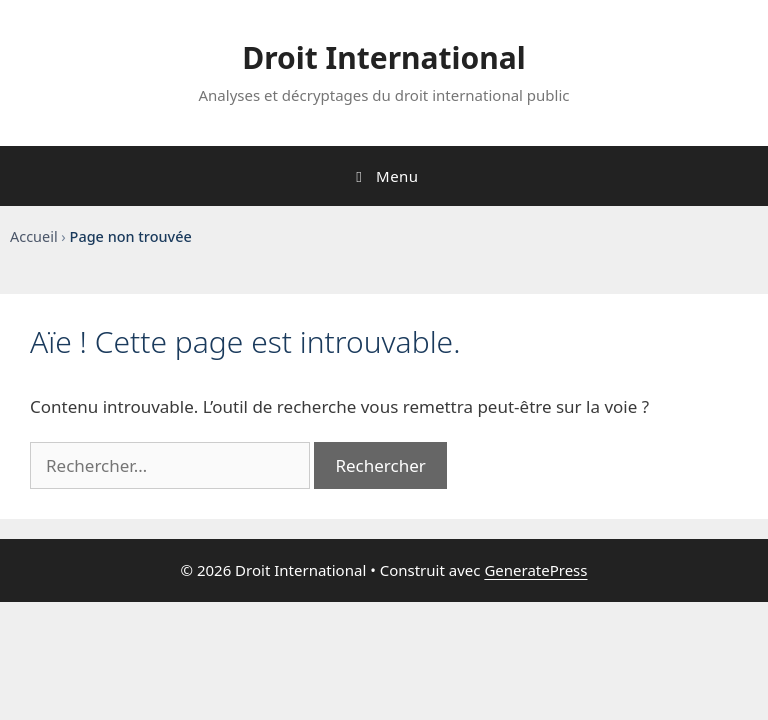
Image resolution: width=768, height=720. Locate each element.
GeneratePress (535, 570)
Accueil (34, 236)
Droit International (383, 57)
